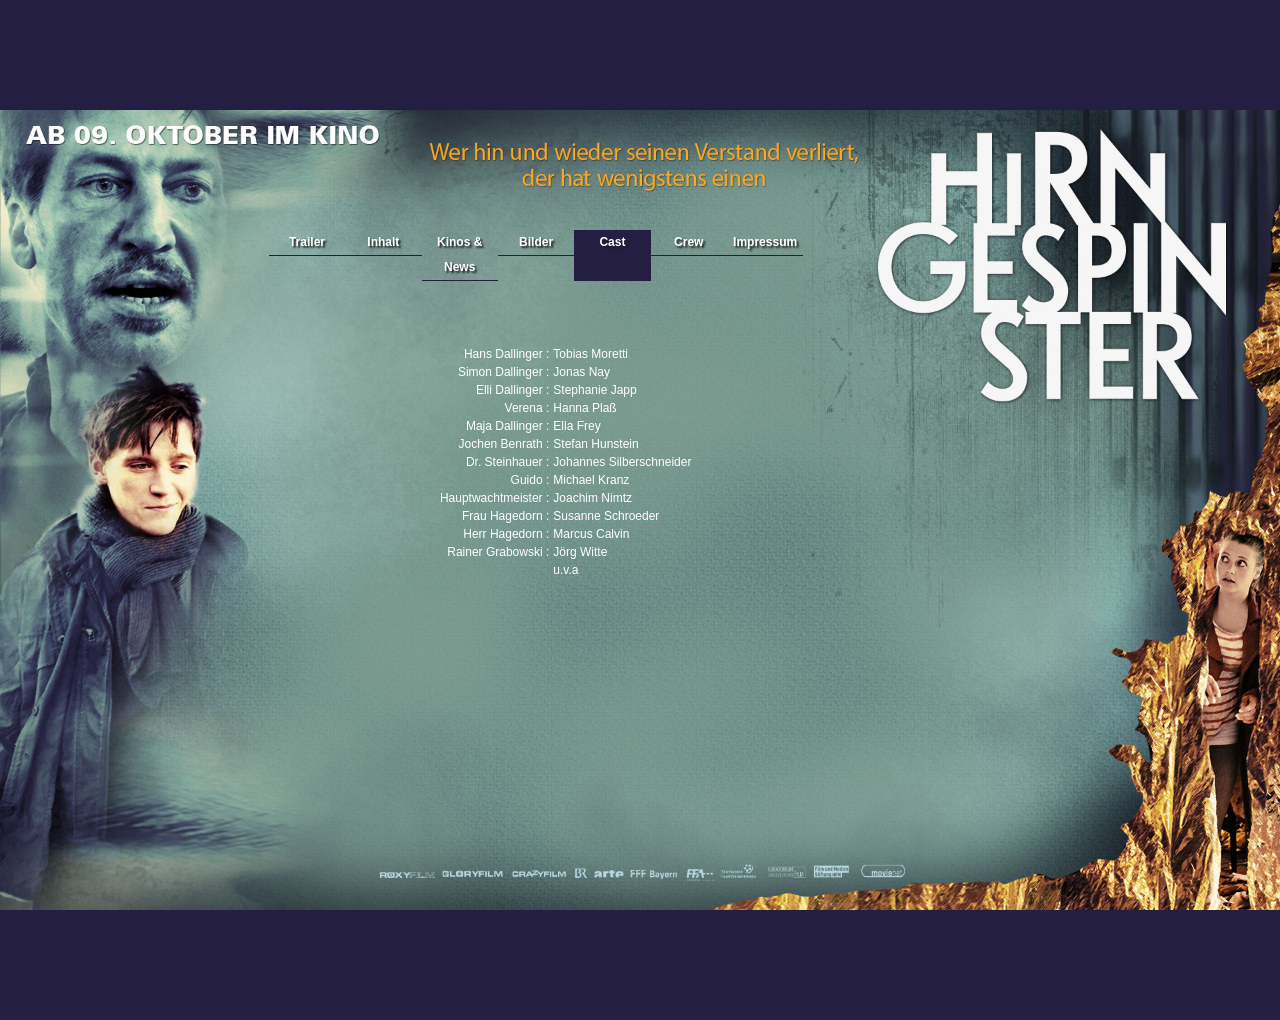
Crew (688, 242)
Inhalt (383, 242)
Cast (612, 242)
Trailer (307, 242)
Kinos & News (459, 254)
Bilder (536, 242)
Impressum (765, 242)
